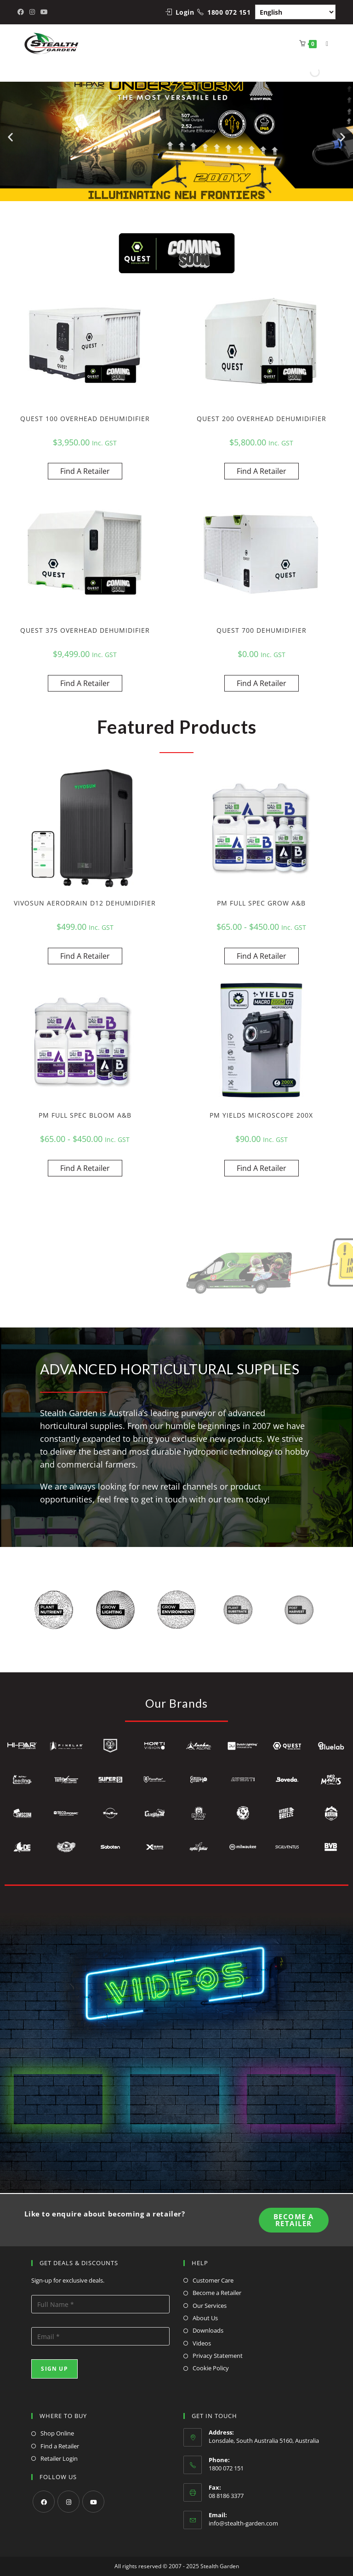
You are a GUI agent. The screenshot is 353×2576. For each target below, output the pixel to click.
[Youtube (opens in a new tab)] (44, 12)
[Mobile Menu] (324, 43)
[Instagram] (68, 2502)
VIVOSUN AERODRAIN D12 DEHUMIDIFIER (85, 903)
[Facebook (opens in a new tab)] (22, 12)
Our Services (210, 2305)
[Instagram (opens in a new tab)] (32, 12)
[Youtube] (93, 2502)
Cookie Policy (211, 2368)
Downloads (208, 2330)
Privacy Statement (218, 2355)
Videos (202, 2343)
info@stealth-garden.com (243, 2523)
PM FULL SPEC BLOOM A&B (85, 1115)
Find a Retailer (59, 2446)
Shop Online (57, 2433)
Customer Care (213, 2280)
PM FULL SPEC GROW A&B (261, 903)
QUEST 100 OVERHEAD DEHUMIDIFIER (85, 418)
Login (185, 12)
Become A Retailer (293, 2220)
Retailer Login (59, 2458)
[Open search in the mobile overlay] (314, 72)
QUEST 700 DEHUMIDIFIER (261, 630)
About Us (205, 2318)
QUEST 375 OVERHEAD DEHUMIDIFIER (85, 630)
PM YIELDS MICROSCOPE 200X (261, 1115)
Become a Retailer (217, 2293)
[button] (10, 136)
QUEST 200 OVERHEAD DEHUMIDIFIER (261, 418)
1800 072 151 (229, 12)
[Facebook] (44, 2502)
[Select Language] (295, 12)
